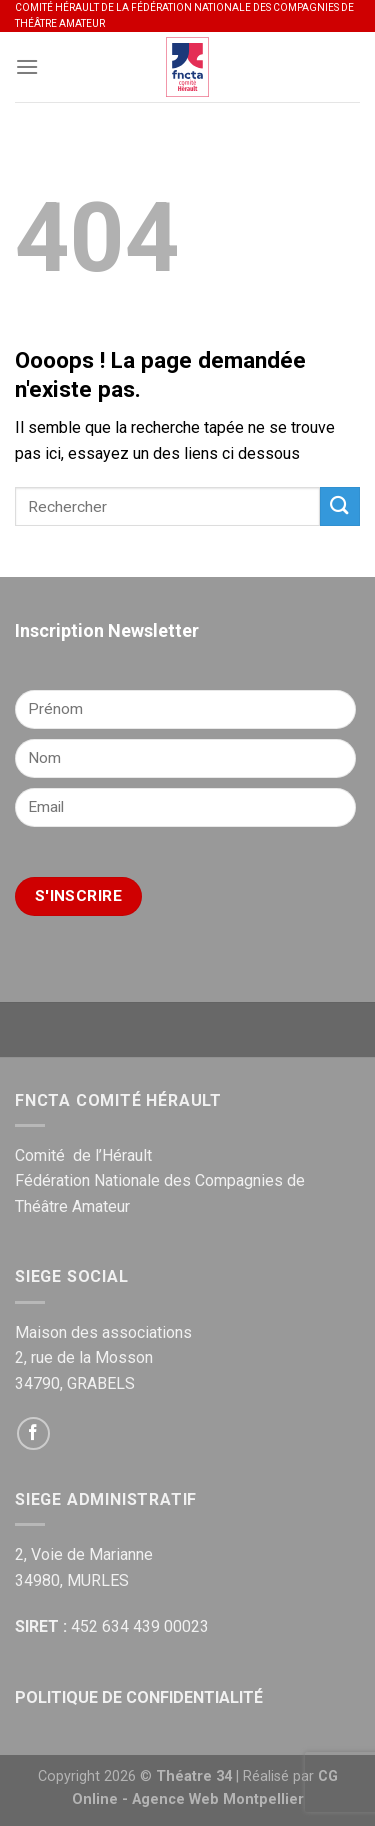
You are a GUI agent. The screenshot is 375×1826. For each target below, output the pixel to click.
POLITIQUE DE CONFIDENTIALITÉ (139, 1697)
